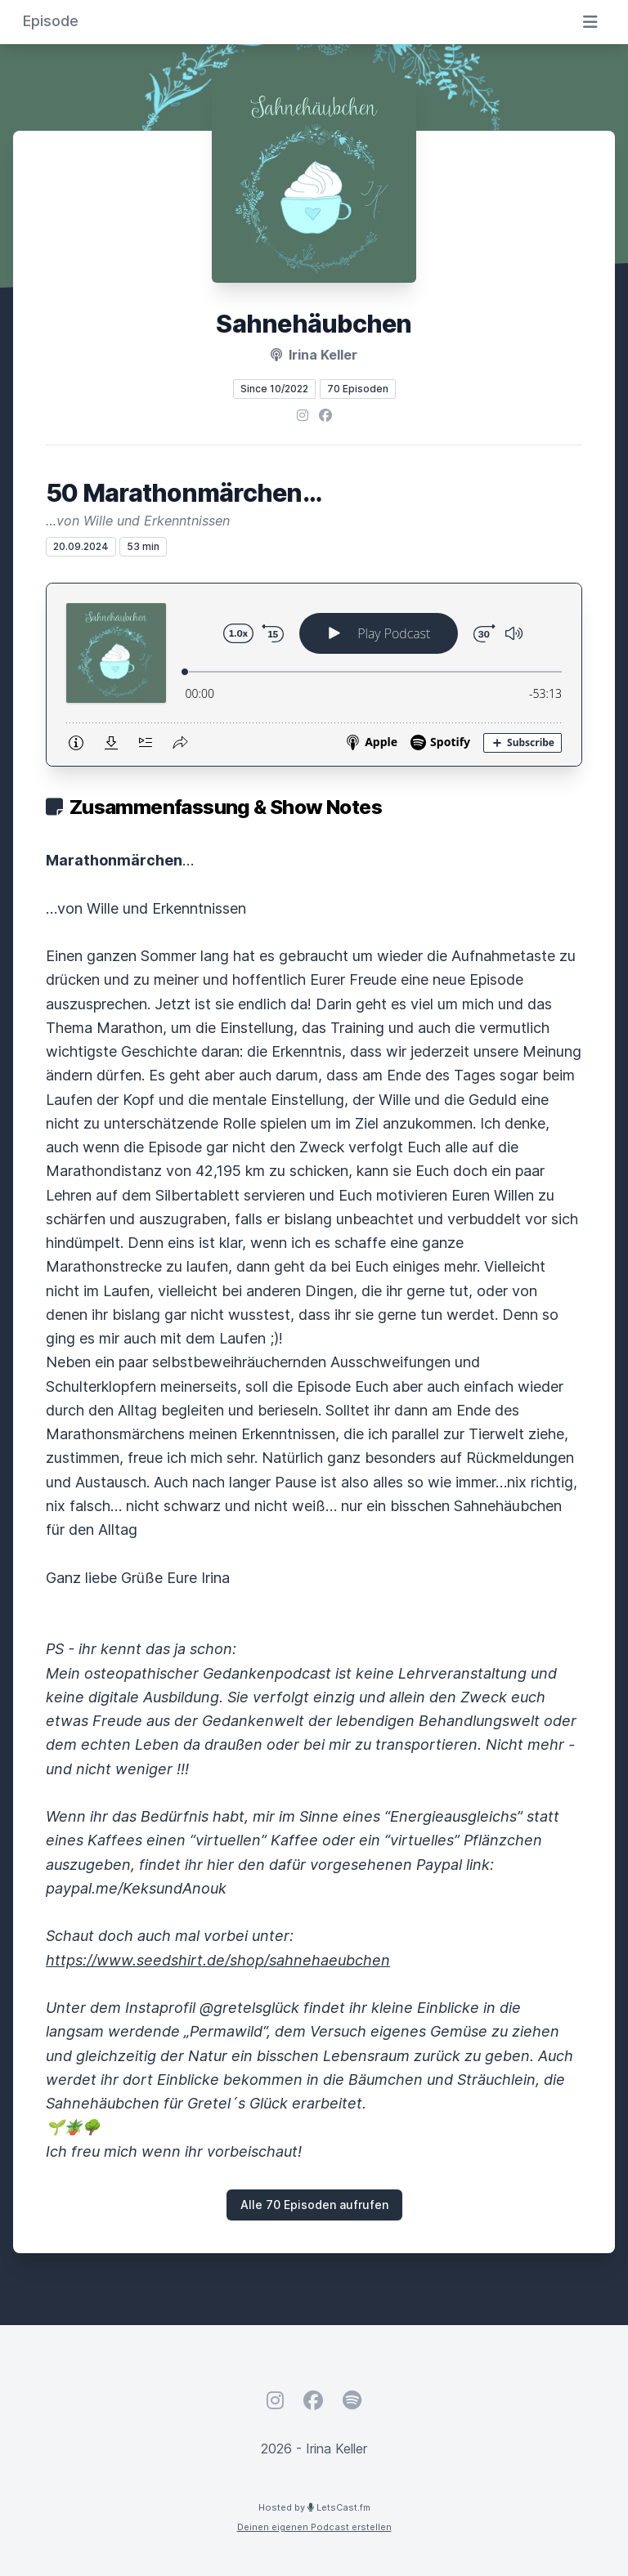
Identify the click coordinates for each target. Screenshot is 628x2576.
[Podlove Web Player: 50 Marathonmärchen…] (314, 675)
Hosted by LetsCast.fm (314, 2507)
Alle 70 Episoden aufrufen (314, 2205)
